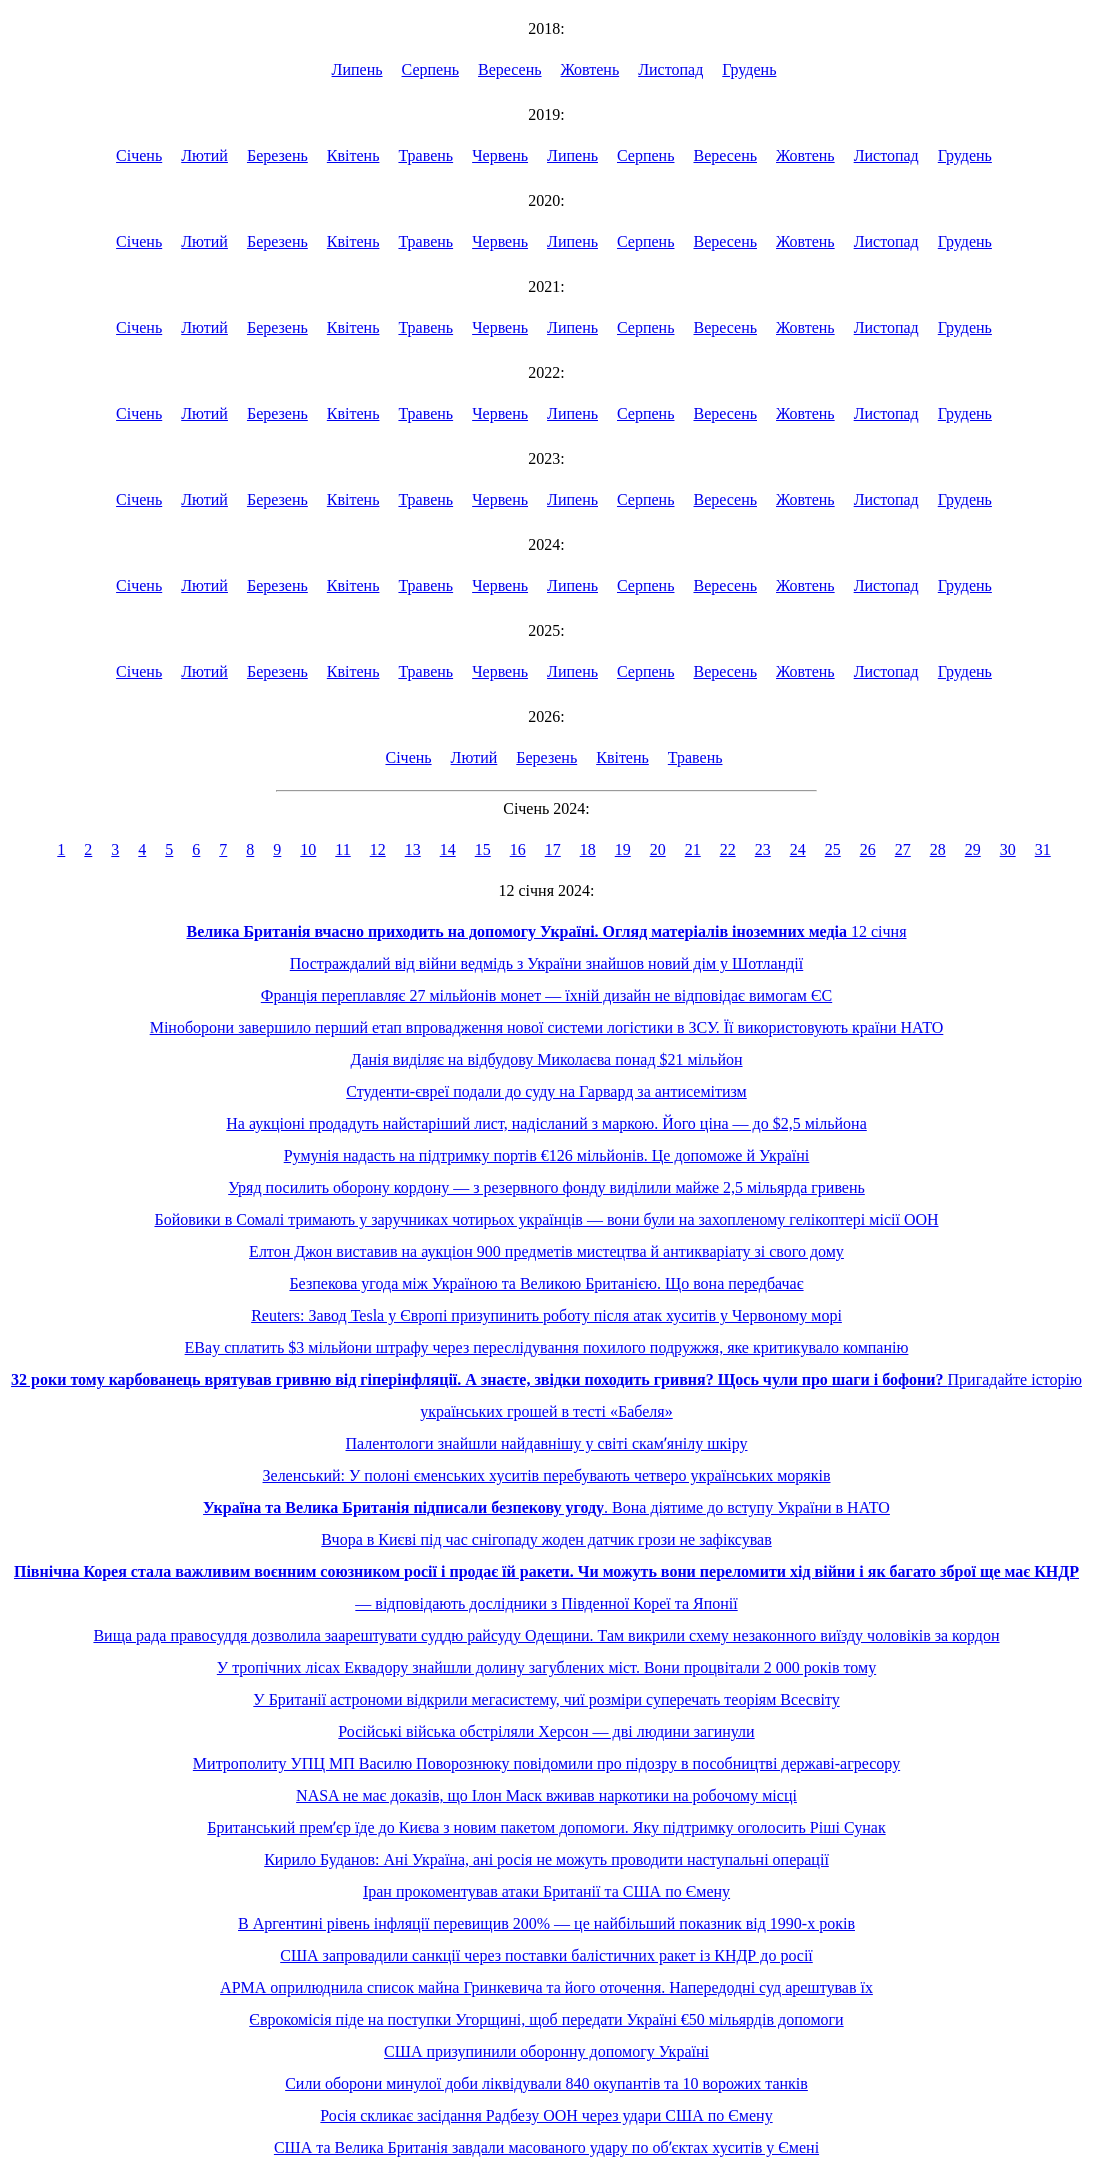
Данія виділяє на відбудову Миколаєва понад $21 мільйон (546, 1059)
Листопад (670, 69)
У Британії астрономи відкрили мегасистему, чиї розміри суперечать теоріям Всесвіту (546, 1699)
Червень (500, 155)
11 (342, 849)
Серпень (431, 69)
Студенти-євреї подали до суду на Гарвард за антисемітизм (546, 1091)
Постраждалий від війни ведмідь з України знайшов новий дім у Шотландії (546, 963)
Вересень (510, 69)
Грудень (749, 69)
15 (483, 849)
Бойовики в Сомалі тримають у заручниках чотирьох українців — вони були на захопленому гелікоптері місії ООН (546, 1219)
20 (658, 849)
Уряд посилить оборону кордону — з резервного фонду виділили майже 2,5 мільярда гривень (546, 1187)
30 (1008, 849)
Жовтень (590, 69)
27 (903, 849)
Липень (357, 69)
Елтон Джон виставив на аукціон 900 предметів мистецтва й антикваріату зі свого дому (546, 1251)
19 (623, 849)
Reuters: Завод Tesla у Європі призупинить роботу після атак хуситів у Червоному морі (546, 1315)
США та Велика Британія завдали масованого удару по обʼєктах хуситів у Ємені (546, 2147)
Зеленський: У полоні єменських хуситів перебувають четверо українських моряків (547, 1475)
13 (413, 849)
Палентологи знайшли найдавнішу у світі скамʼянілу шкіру (547, 1443)
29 (973, 849)
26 (868, 849)
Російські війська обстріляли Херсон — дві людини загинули (546, 1731)
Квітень (353, 155)
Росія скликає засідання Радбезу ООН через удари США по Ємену (546, 2115)
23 (763, 849)
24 (798, 849)
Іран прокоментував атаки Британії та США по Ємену (546, 1891)
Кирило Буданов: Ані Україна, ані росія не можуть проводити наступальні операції (546, 1859)
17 (553, 849)
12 (378, 849)
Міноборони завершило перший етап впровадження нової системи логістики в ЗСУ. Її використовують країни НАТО (547, 1027)
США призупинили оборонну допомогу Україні (546, 2051)
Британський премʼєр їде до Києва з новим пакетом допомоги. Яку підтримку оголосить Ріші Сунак (546, 1827)
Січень (139, 155)
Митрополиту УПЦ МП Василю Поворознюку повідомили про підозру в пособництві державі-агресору (546, 1763)
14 (448, 849)
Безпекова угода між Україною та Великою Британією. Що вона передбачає (546, 1283)
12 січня (546, 931)
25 (833, 849)
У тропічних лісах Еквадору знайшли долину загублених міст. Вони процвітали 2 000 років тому (546, 1667)
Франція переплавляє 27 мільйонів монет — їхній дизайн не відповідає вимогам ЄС (546, 995)
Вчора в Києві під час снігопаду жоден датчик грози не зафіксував (546, 1539)
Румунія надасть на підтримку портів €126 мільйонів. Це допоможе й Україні (547, 1155)
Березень (277, 155)
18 (588, 849)
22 (728, 849)
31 (1043, 849)
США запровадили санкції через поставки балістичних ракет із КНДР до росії (546, 1955)
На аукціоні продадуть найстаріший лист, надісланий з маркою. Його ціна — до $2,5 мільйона (546, 1123)
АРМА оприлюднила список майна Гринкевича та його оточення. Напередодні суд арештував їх (546, 1987)
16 (518, 849)
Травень (425, 155)
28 (938, 849)
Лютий (204, 155)
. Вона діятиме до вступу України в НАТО (546, 1507)
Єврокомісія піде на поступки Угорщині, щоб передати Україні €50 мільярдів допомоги (546, 2019)
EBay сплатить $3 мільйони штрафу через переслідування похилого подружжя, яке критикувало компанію (547, 1347)
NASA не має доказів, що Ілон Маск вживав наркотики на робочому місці (546, 1795)
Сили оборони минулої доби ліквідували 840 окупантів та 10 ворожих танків (546, 2083)
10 (308, 849)
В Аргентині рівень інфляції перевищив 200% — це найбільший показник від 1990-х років (546, 1923)
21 (693, 849)
